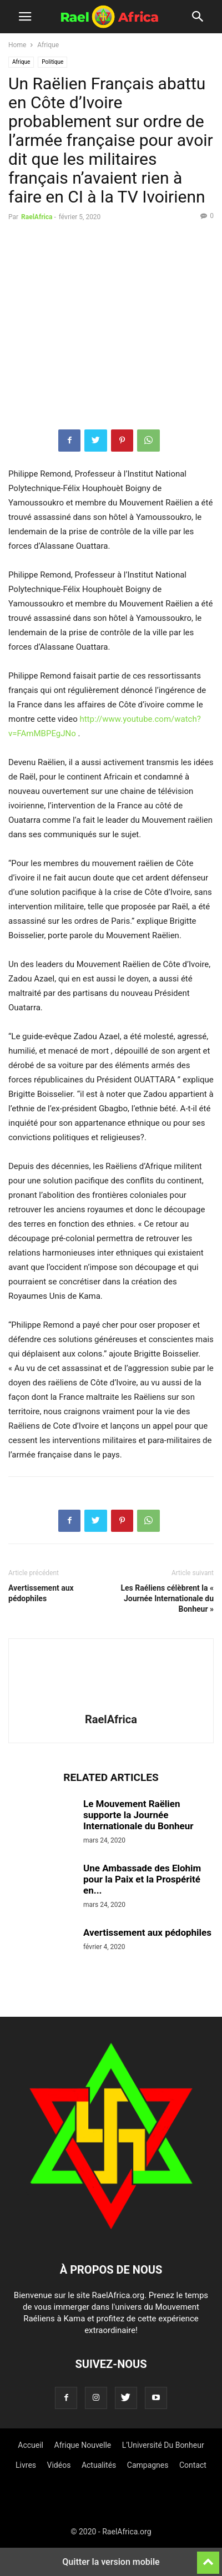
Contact (192, 2465)
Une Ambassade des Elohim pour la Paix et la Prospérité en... (142, 1879)
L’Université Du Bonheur (163, 2445)
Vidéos (59, 2465)
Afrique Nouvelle (83, 2445)
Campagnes (148, 2465)
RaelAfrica (36, 217)
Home (17, 45)
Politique (52, 62)
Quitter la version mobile (110, 2562)
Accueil (30, 2445)
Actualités (99, 2465)
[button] (25, 16)
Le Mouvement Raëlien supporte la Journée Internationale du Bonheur (138, 1814)
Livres (26, 2465)
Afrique (48, 45)
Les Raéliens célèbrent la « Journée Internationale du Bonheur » (167, 1598)
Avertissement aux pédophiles (41, 1593)
